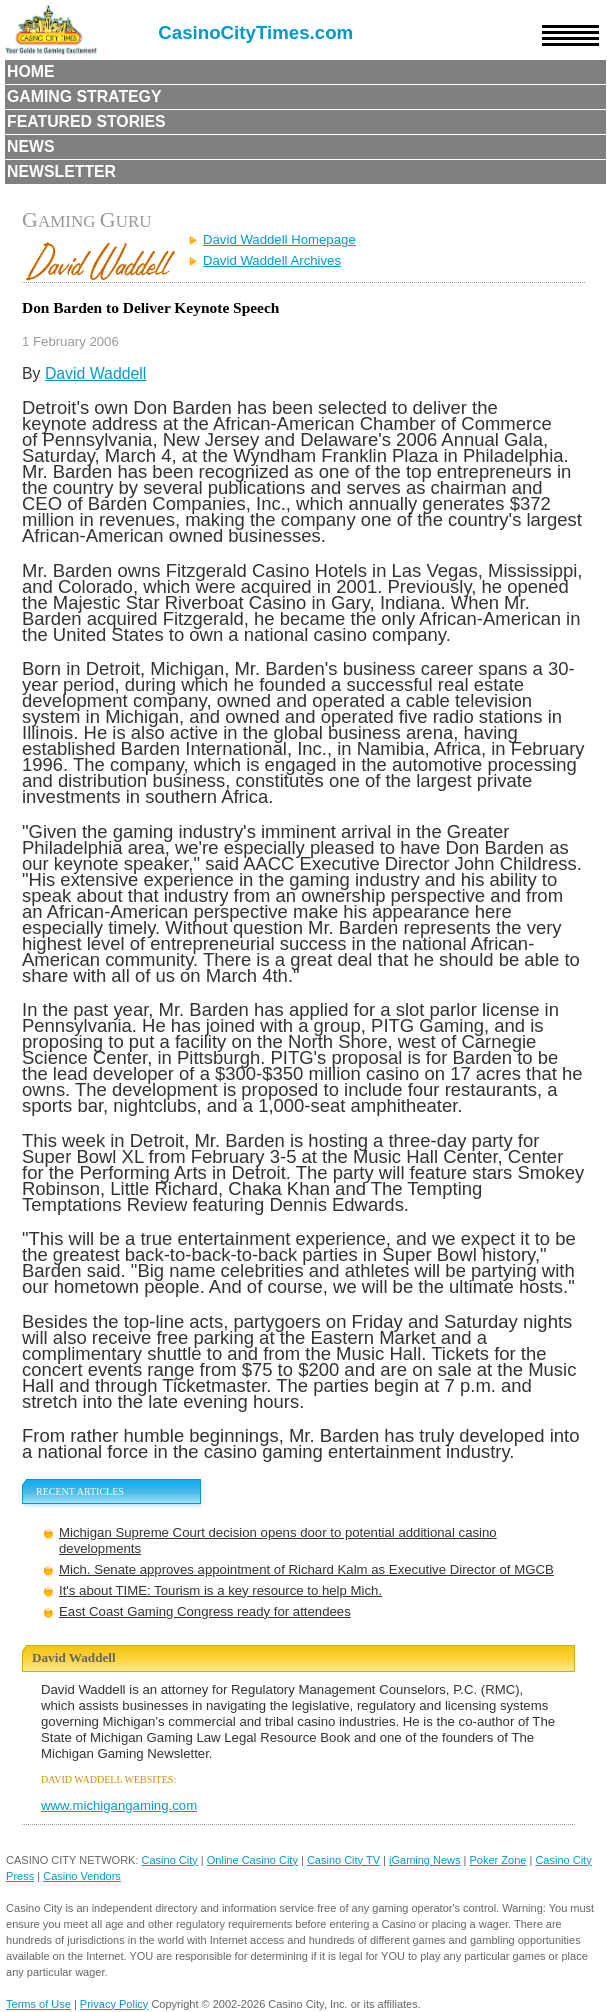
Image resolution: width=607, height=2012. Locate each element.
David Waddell (95, 373)
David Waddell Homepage (279, 239)
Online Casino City (252, 1860)
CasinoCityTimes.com (255, 32)
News (31, 146)
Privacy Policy (114, 2004)
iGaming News (425, 1860)
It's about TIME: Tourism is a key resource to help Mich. (220, 1590)
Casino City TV (343, 1860)
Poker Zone (498, 1860)
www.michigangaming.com (119, 1805)
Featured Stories (86, 121)
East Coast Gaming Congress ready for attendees (205, 1611)
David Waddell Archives (272, 260)
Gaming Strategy (84, 96)
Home (31, 71)
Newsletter (61, 171)
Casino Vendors (82, 1876)
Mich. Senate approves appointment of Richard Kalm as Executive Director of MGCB (306, 1569)
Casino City (170, 1860)
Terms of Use (38, 2004)
